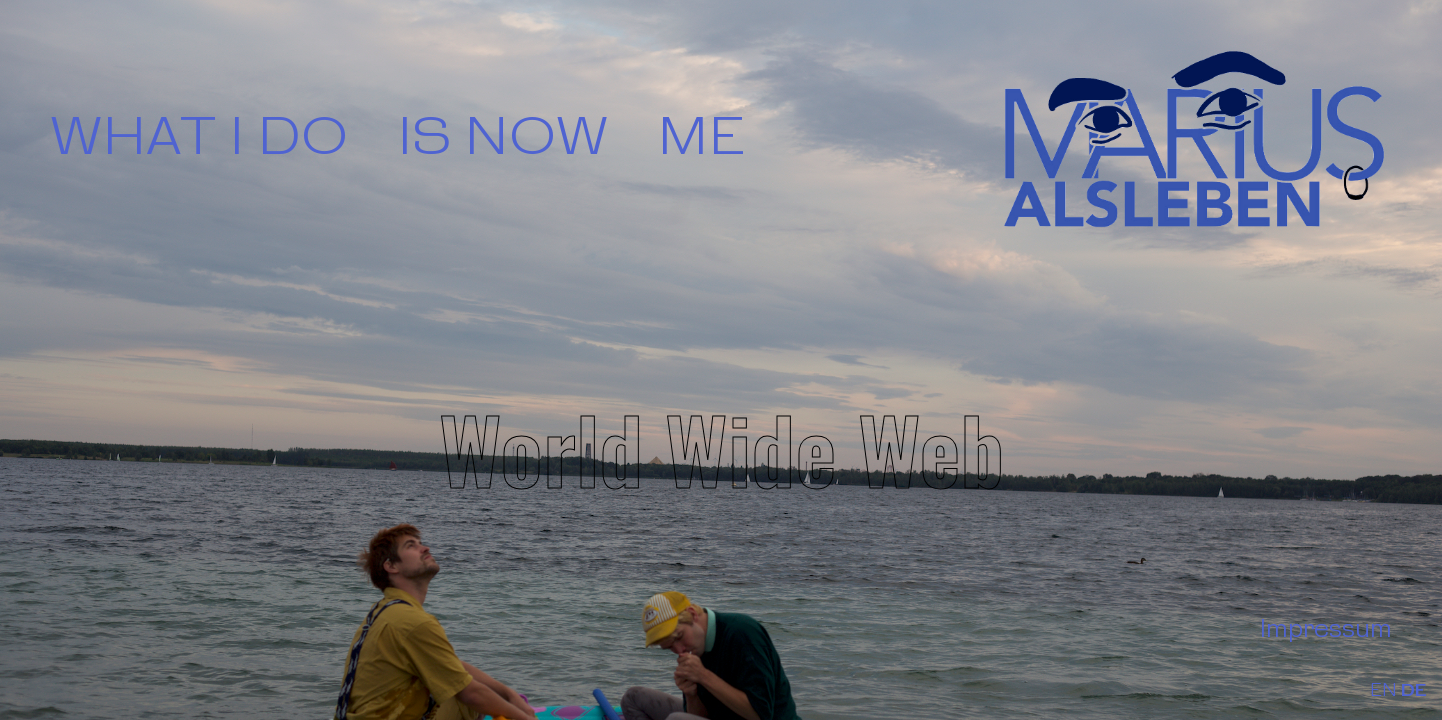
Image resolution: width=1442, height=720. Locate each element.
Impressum (1325, 629)
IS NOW (503, 139)
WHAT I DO (199, 139)
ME (701, 139)
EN (1383, 691)
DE (1414, 691)
